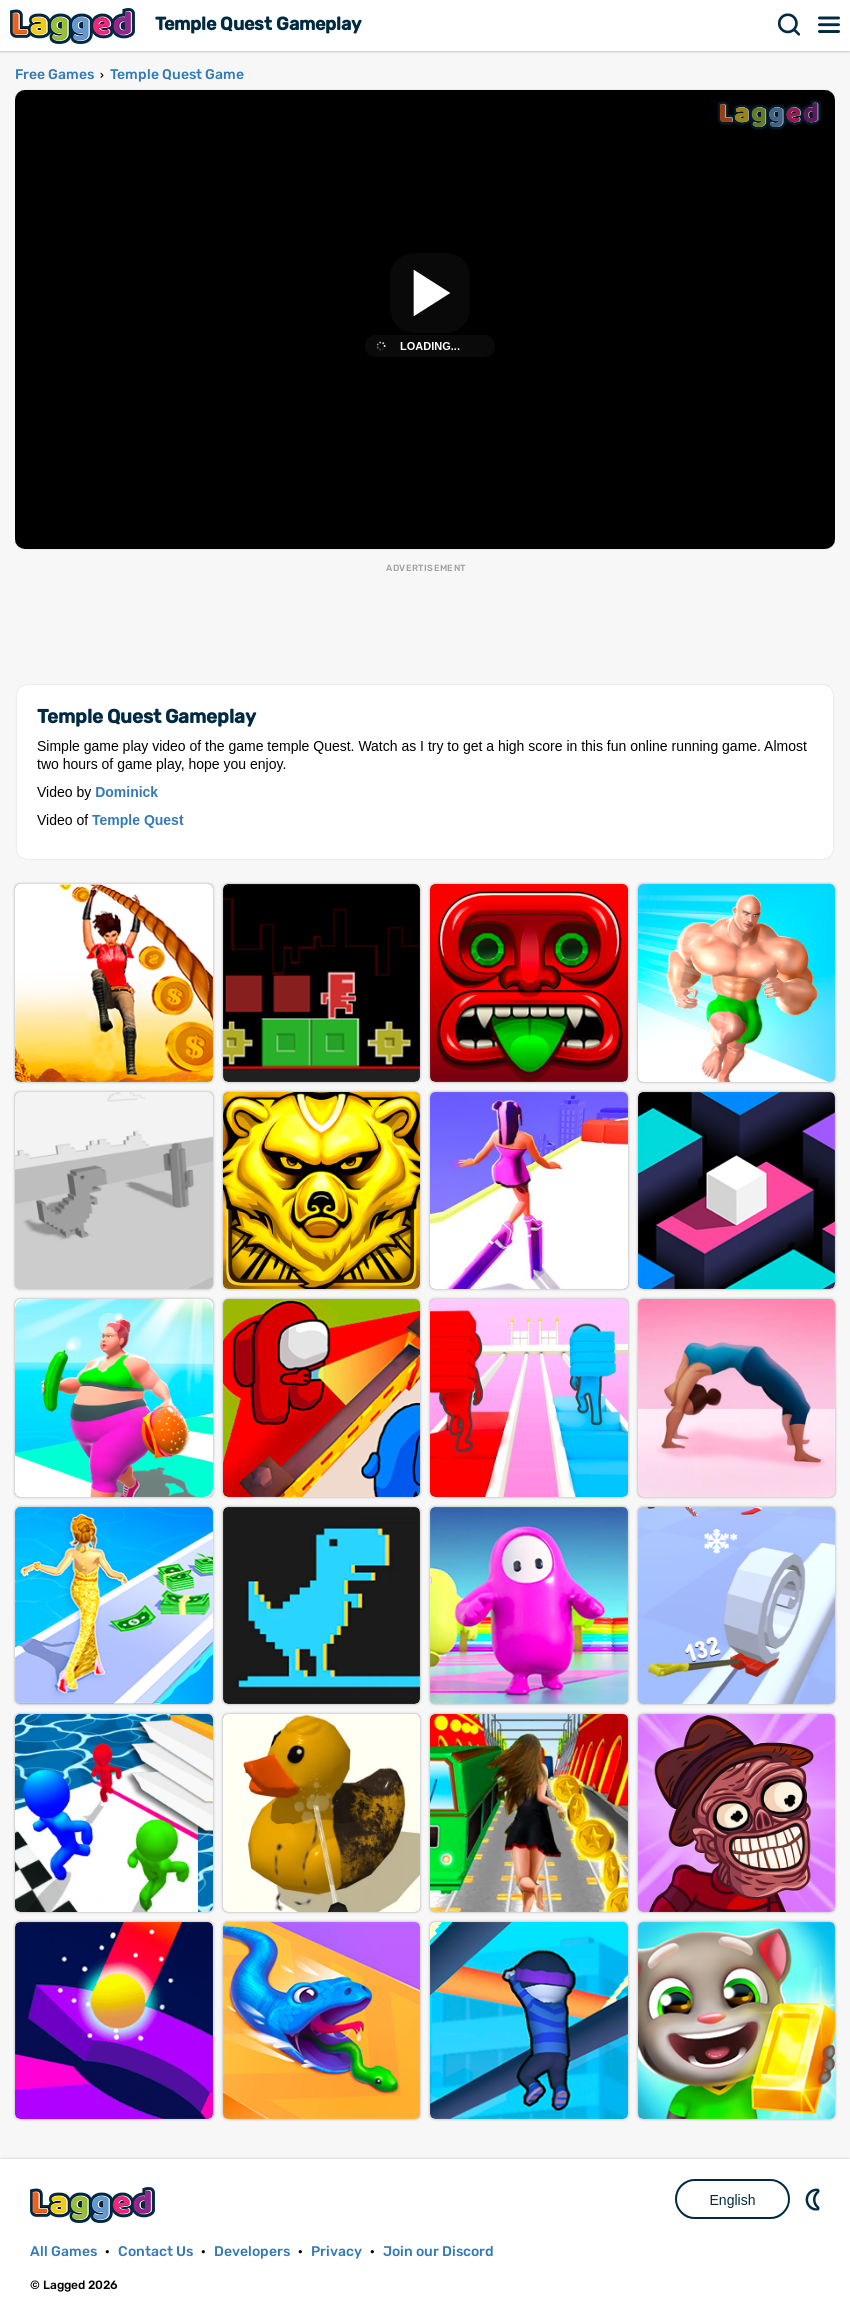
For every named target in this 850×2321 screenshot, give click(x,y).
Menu (830, 25)
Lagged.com (95, 2204)
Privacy (336, 2251)
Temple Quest (138, 820)
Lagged (75, 25)
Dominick (126, 792)
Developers (252, 2251)
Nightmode (815, 2199)
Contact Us (155, 2251)
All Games (63, 2251)
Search (790, 25)
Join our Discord (438, 2251)
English (733, 2200)
